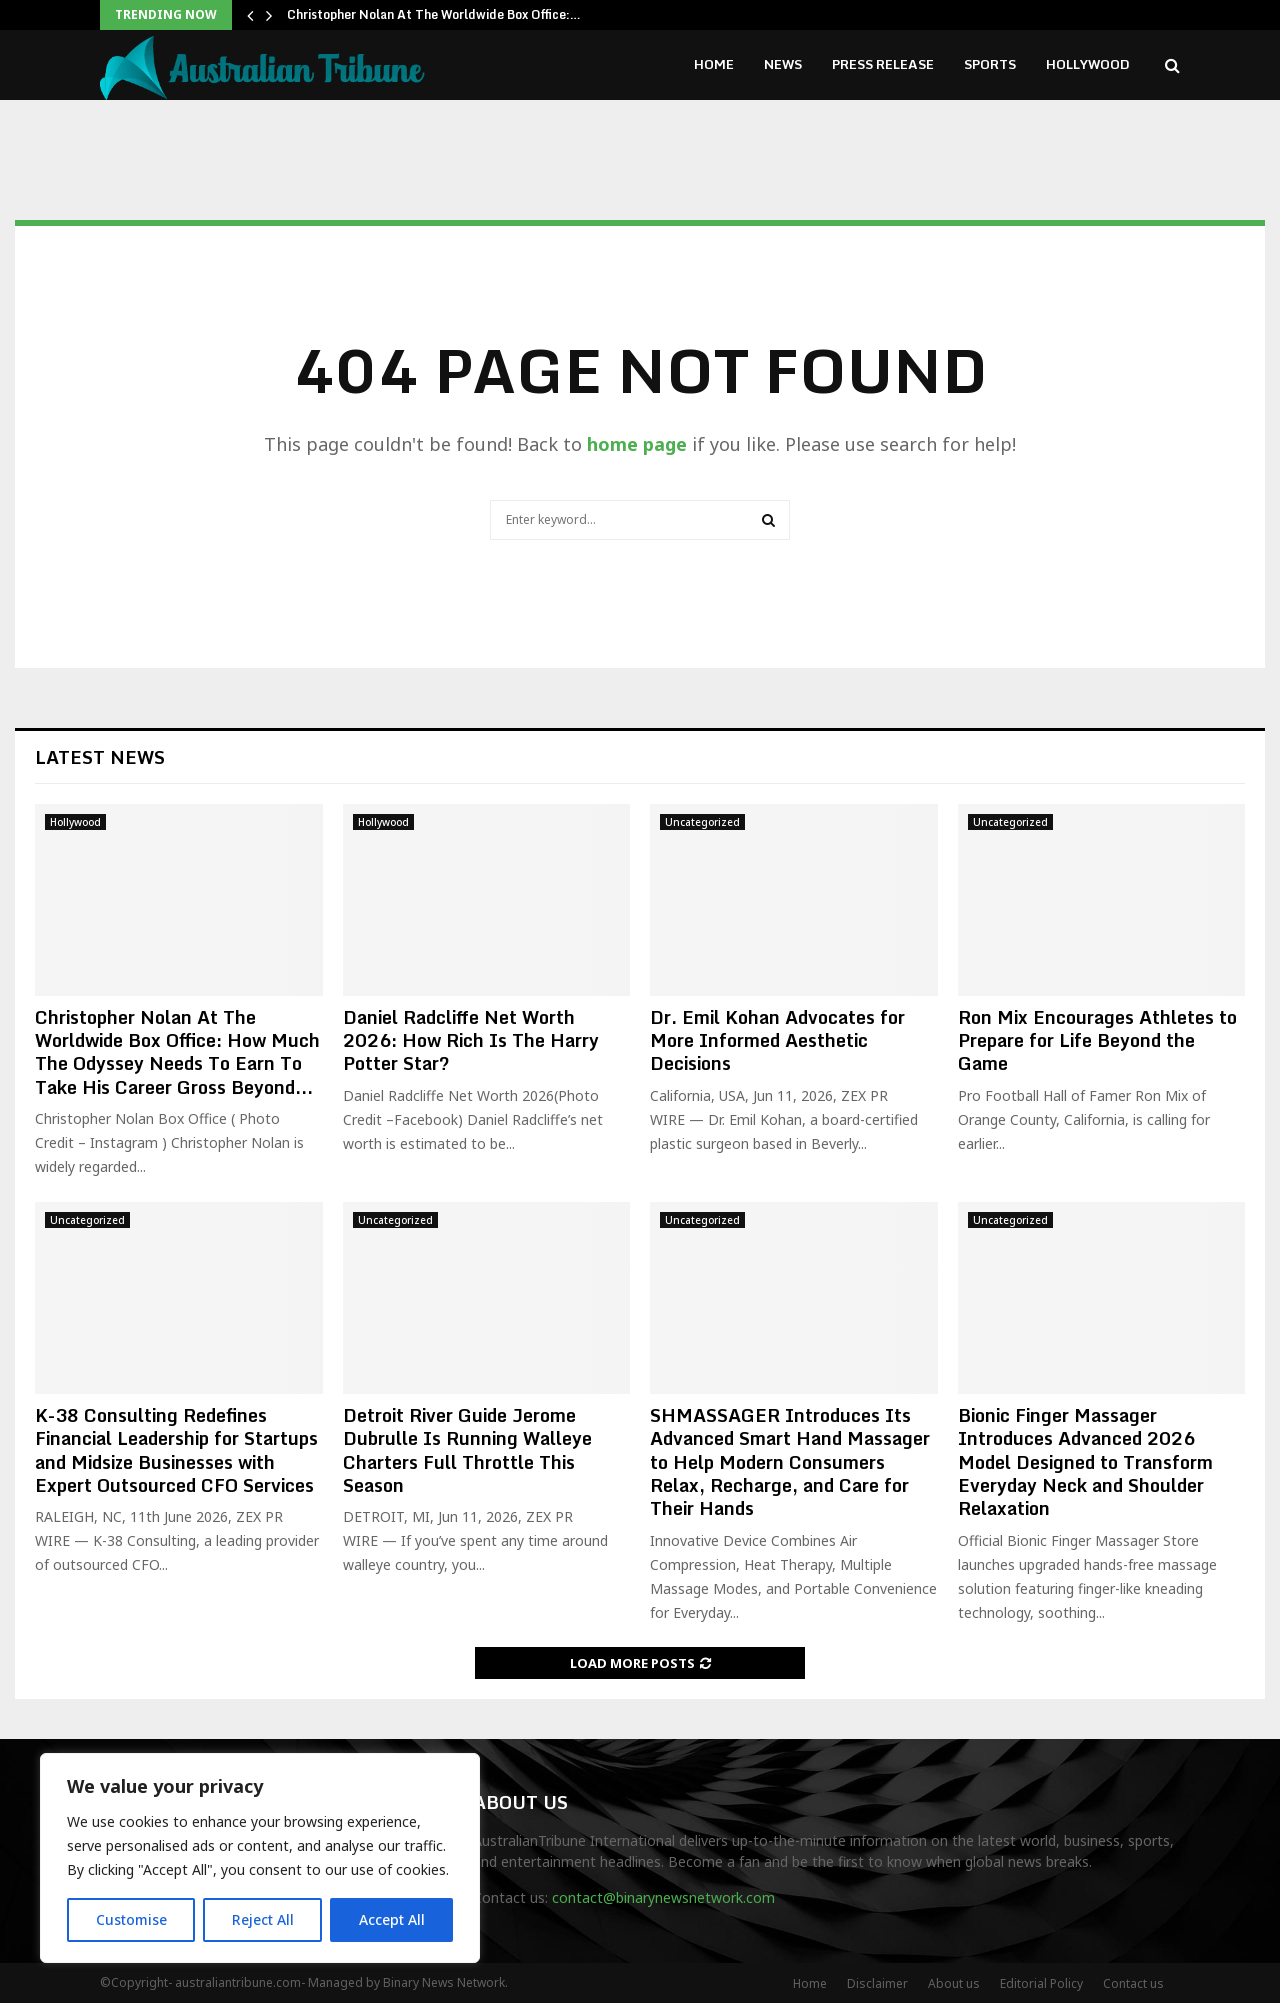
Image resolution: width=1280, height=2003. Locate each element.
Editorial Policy (1041, 1983)
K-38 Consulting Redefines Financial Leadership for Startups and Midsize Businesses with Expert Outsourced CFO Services (176, 1450)
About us (954, 1983)
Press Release (883, 64)
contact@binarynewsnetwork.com (663, 1897)
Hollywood (1088, 64)
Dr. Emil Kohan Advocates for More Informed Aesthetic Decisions (777, 1040)
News (783, 64)
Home (714, 64)
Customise (131, 1919)
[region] (260, 1858)
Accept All (392, 1919)
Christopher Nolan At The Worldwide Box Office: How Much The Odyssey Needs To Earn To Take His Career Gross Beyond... (177, 1052)
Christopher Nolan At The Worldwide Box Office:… (434, 14)
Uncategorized (702, 822)
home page (637, 444)
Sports (990, 64)
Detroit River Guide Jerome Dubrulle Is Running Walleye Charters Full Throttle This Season (467, 1450)
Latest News (100, 757)
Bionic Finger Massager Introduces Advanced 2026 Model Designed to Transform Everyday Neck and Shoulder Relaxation (1085, 1462)
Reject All (263, 1919)
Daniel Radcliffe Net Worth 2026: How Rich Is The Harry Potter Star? (471, 1040)
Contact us (1133, 1983)
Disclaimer (877, 1983)
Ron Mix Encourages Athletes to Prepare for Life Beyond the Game (1097, 1040)
